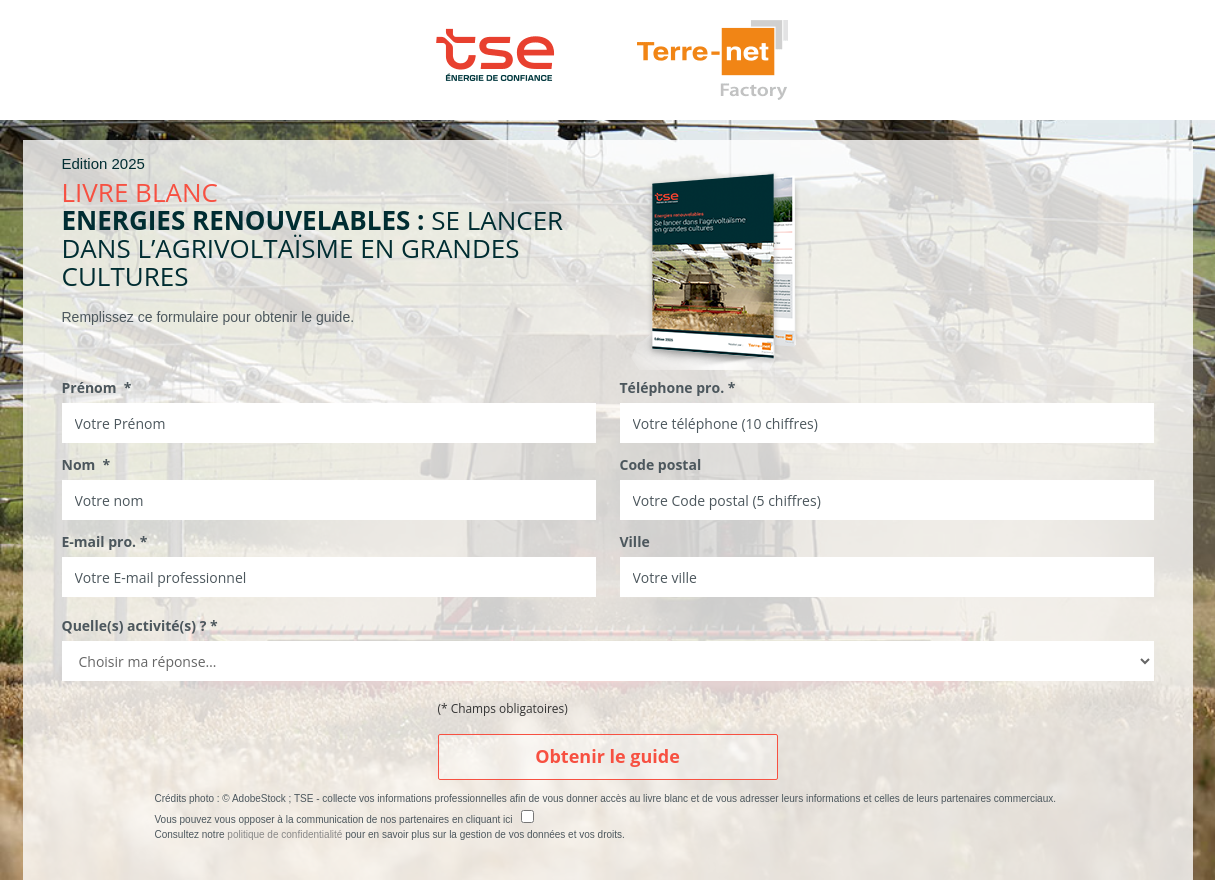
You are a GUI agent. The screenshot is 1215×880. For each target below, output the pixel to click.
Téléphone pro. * (678, 387)
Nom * (86, 464)
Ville (635, 541)
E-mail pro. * (105, 541)
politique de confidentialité (284, 834)
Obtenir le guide (607, 756)
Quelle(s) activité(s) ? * (140, 625)
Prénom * (97, 387)
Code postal (661, 464)
